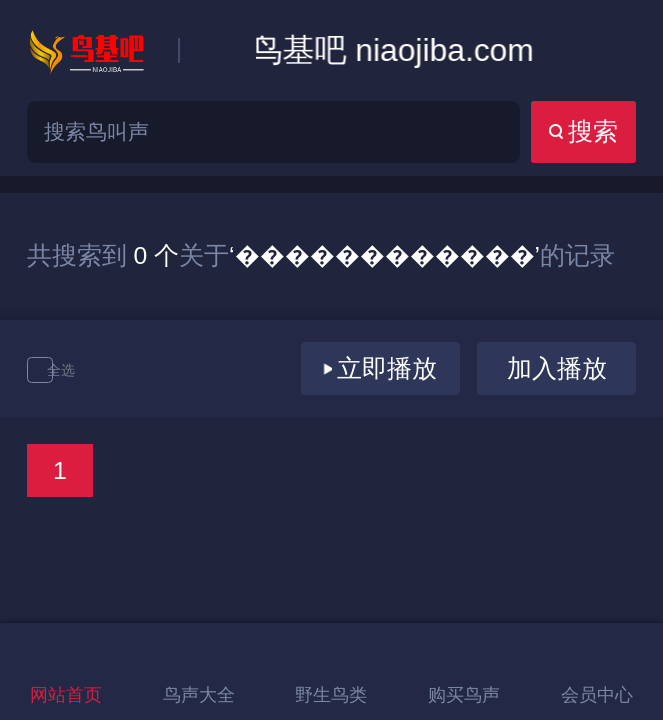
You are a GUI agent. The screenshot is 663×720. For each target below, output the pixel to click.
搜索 (583, 131)
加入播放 (557, 368)
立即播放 (380, 368)
